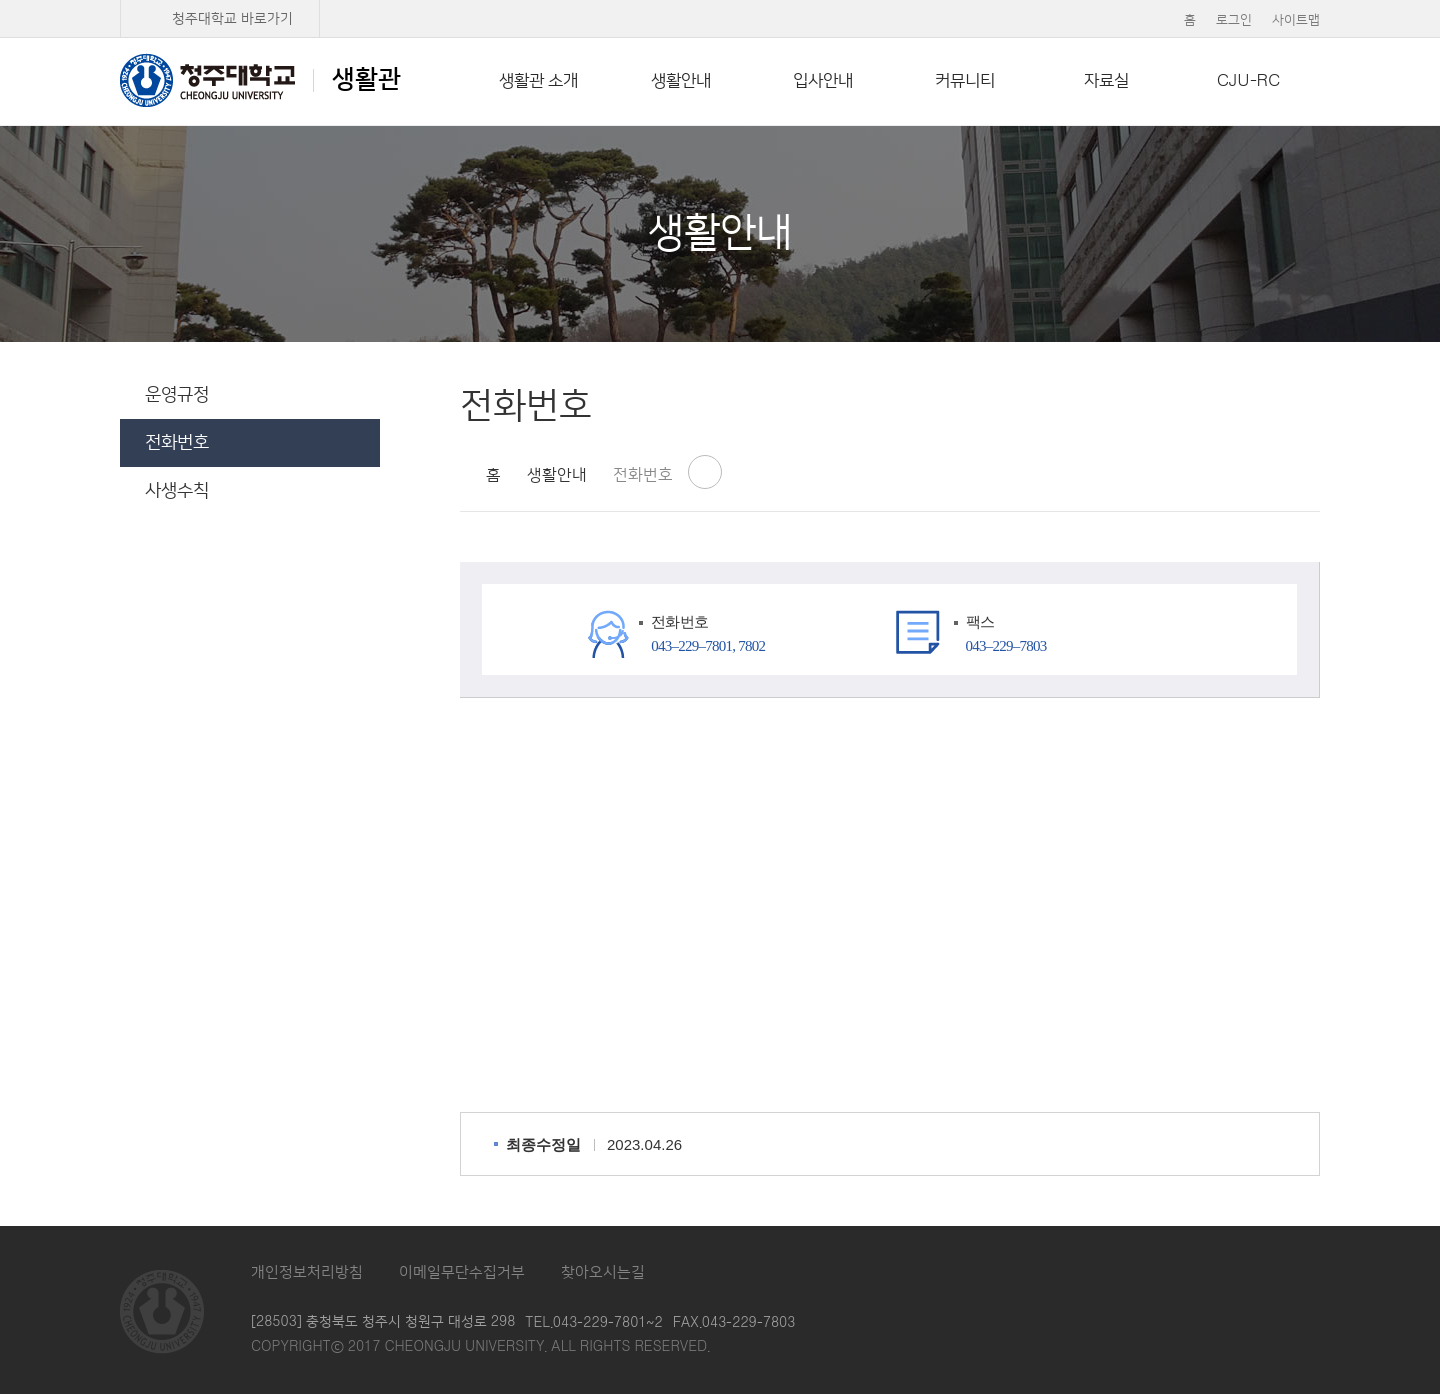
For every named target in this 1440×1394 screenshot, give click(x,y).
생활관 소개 (538, 81)
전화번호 (177, 443)
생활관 (260, 80)
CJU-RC (1248, 81)
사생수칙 (177, 491)
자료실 (1106, 81)
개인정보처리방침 (307, 1272)
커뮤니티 (965, 81)
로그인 (1234, 20)
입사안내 (823, 81)
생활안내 (681, 81)
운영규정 (177, 395)
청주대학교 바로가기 (232, 19)
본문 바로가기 (720, 1)
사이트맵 (1296, 20)
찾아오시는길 (603, 1272)
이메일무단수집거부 (462, 1272)
